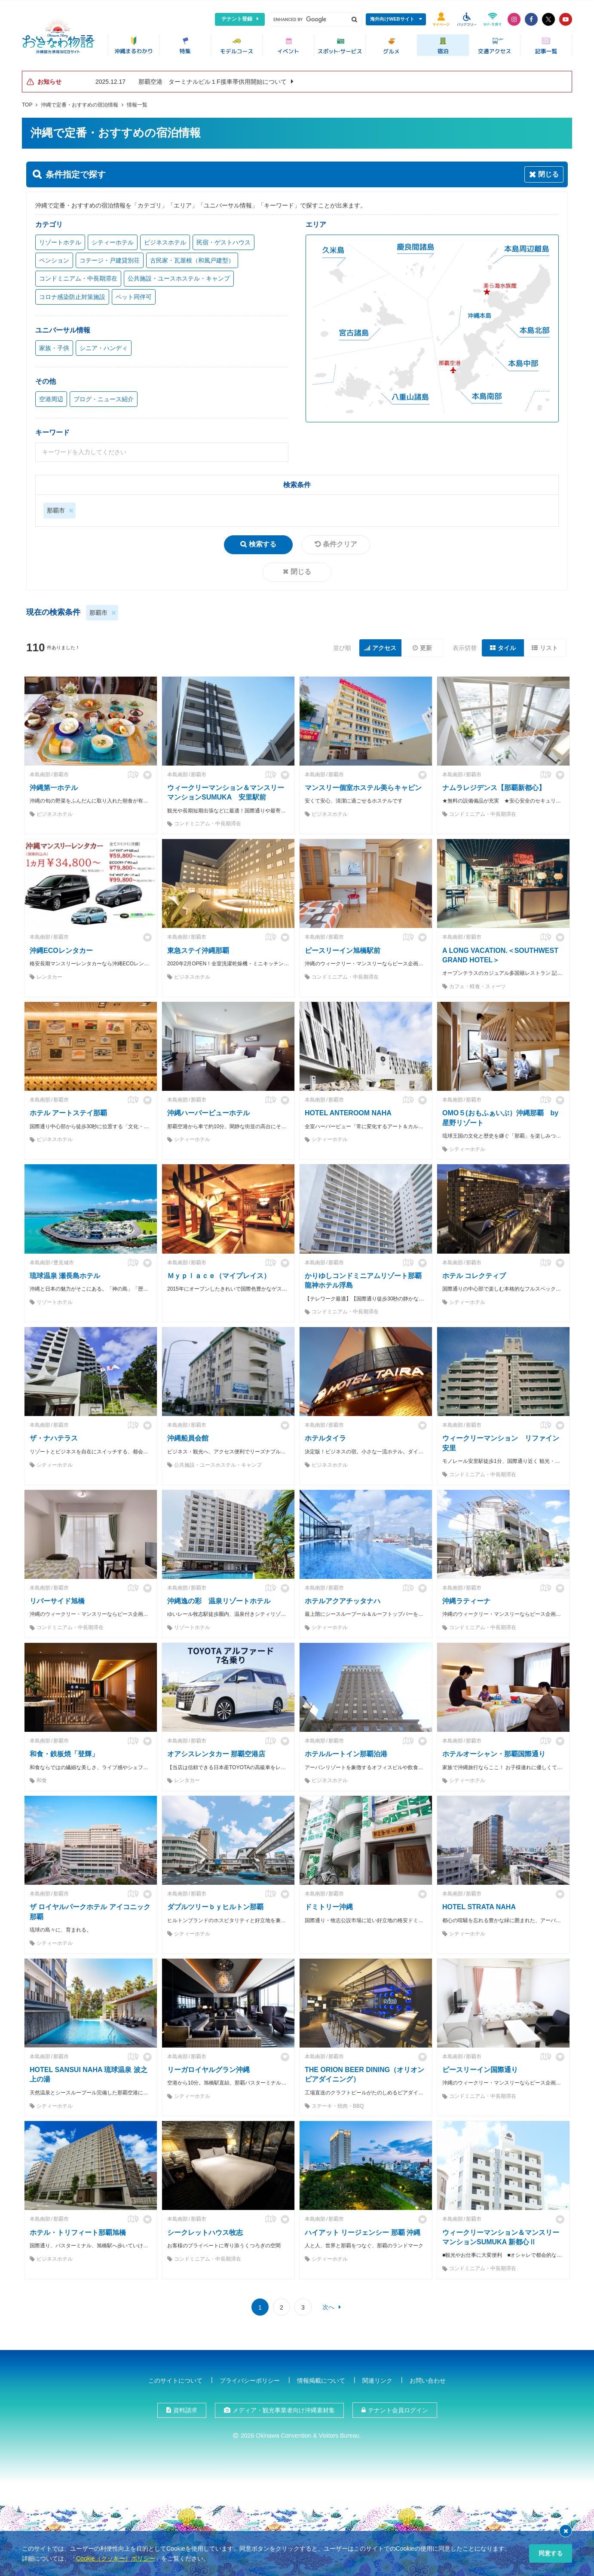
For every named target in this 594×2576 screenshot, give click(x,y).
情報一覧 (137, 103)
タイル (507, 645)
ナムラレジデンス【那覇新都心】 (493, 785)
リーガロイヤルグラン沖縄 (208, 2067)
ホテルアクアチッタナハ (342, 1598)
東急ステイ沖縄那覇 (198, 948)
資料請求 (185, 2408)
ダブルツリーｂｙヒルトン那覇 (215, 1904)
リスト (549, 645)
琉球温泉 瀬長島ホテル (65, 1273)
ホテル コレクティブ (474, 1273)
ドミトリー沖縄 (329, 1904)
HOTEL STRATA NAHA (479, 1904)
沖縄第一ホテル (54, 785)
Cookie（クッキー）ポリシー (115, 2558)
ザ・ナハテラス (54, 1436)
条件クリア (340, 542)
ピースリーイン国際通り (480, 2067)
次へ (328, 2304)
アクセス (384, 645)
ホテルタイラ (325, 1436)
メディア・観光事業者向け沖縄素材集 (284, 2408)
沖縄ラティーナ (466, 1598)
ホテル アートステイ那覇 (68, 1110)
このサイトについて (175, 2378)
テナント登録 (236, 19)
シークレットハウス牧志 (205, 2230)
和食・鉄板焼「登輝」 (64, 1751)
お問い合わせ (428, 2378)
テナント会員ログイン (398, 2408)
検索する (262, 542)
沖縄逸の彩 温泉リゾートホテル (218, 1598)
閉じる (301, 569)
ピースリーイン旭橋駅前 (342, 948)
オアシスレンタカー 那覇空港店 (216, 1751)
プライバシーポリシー (250, 2378)
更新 (426, 645)
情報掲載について (321, 2378)
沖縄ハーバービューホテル (208, 1110)
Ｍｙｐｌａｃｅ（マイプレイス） (218, 1273)
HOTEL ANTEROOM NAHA (348, 1110)
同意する (551, 2553)
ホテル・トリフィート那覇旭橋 (78, 2230)
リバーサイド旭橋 (57, 1598)
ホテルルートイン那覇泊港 (346, 1751)
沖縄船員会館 (187, 1436)
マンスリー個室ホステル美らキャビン (363, 785)
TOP (27, 103)
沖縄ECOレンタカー (61, 948)
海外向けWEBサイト (392, 18)
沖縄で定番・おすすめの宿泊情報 (79, 103)
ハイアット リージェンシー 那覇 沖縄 (362, 2230)
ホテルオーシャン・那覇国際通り (493, 1751)
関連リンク (377, 2378)
